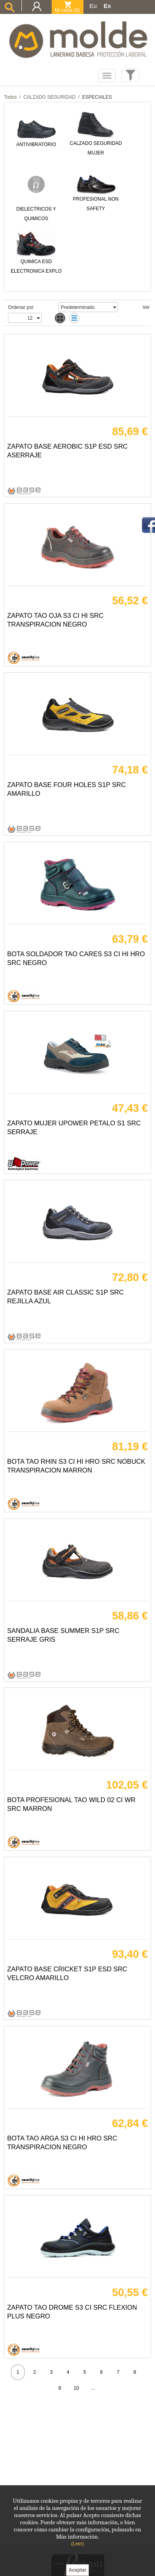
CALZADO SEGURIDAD (49, 97)
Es (107, 5)
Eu (93, 5)
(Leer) (77, 2544)
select (114, 307)
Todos (10, 97)
